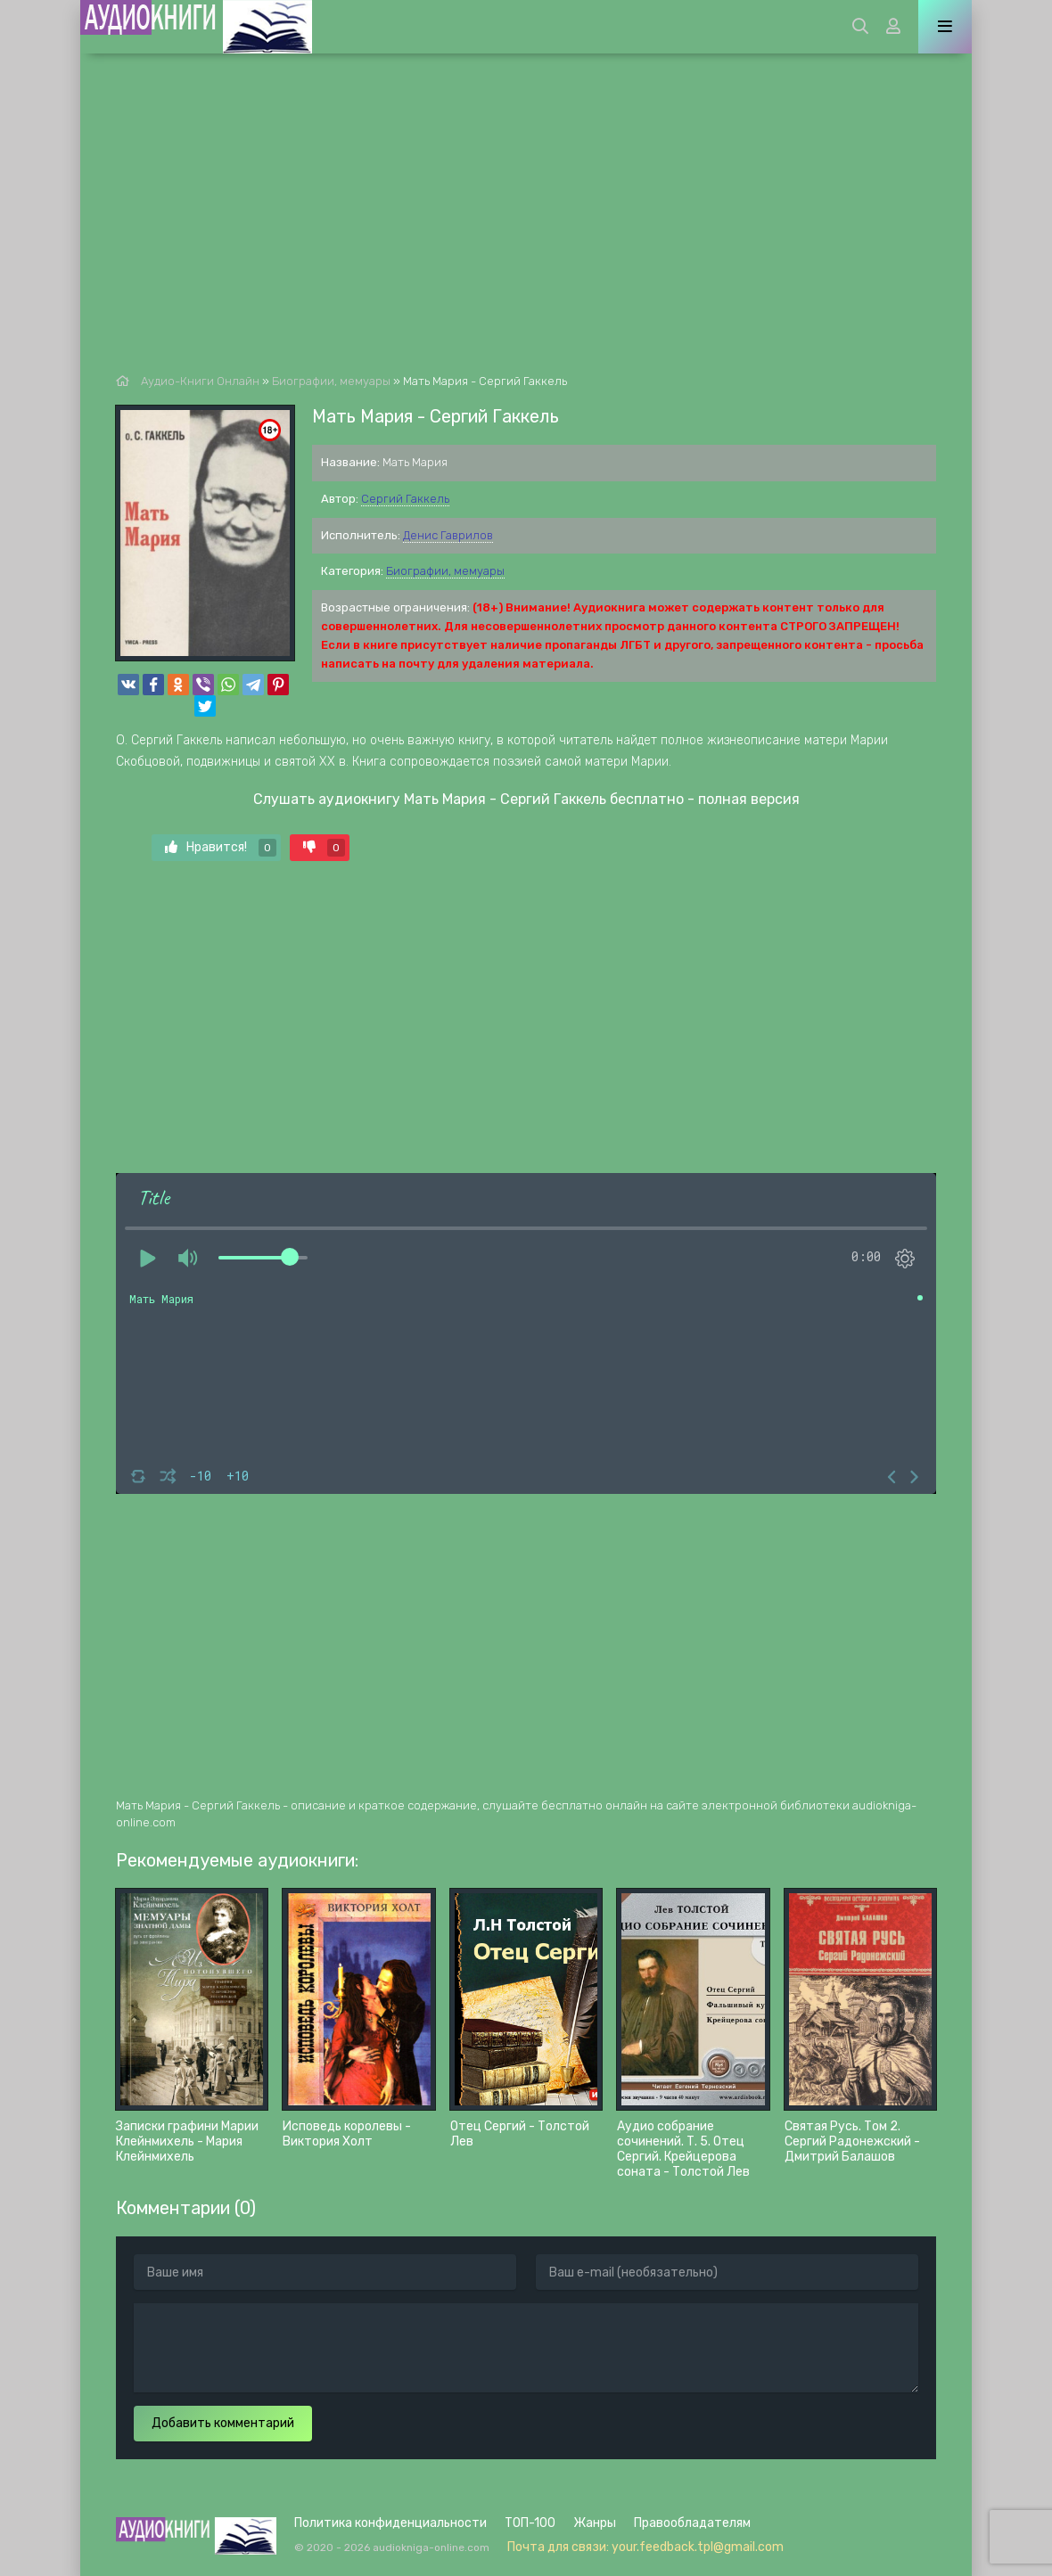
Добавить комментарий (223, 2423)
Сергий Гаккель (405, 498)
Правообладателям (692, 2523)
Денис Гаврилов (448, 535)
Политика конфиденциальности (390, 2523)
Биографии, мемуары (445, 571)
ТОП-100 (530, 2523)
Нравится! (220, 848)
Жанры (594, 2523)
